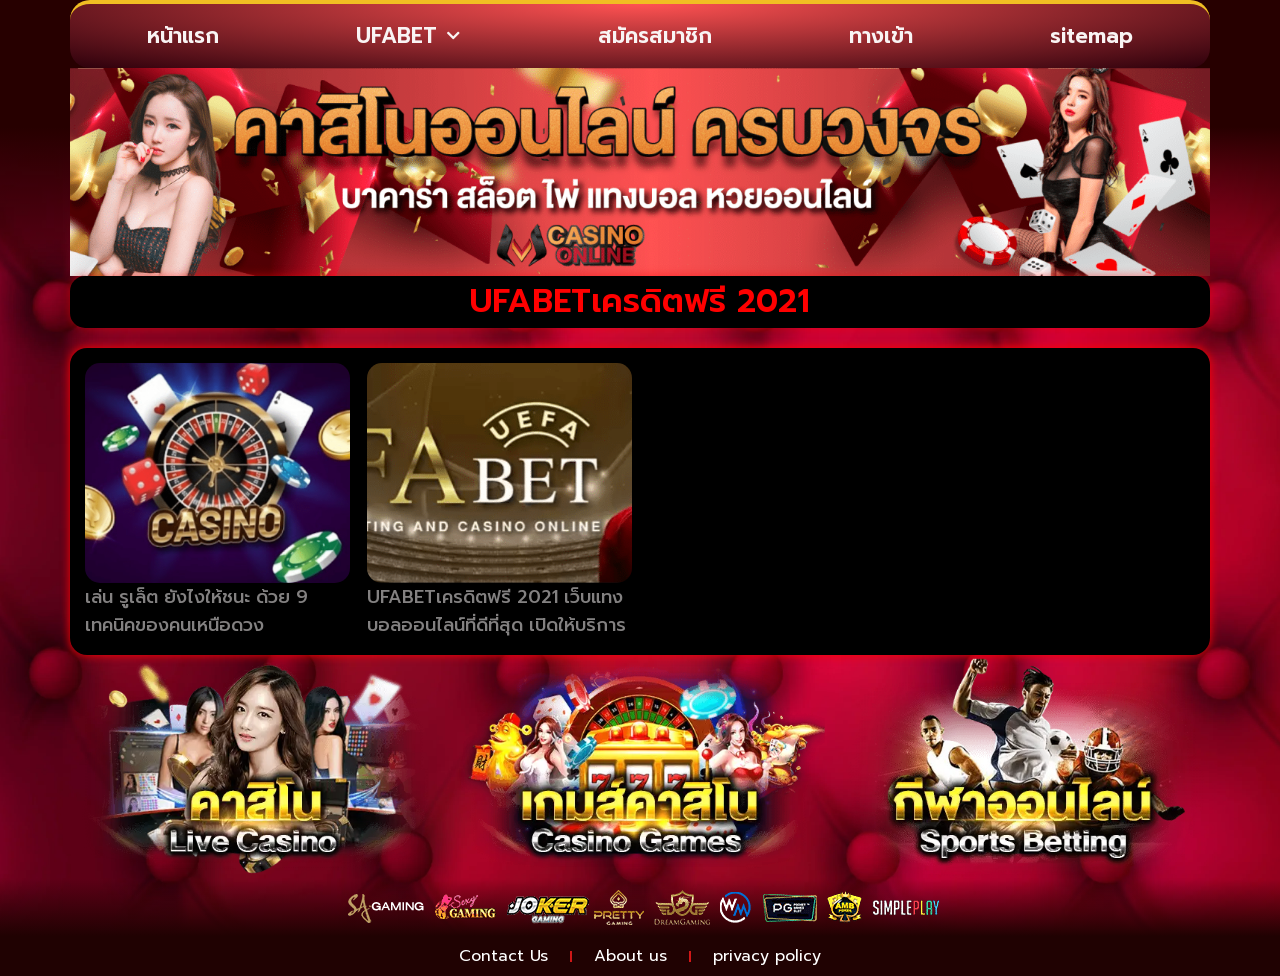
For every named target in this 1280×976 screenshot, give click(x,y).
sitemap (1091, 36)
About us (630, 956)
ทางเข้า (881, 36)
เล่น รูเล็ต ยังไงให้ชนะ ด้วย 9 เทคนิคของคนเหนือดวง (196, 611)
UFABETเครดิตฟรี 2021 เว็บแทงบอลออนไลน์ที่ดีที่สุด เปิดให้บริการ (496, 611)
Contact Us (503, 956)
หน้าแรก (183, 36)
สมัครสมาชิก (655, 36)
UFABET (408, 36)
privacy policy (767, 956)
